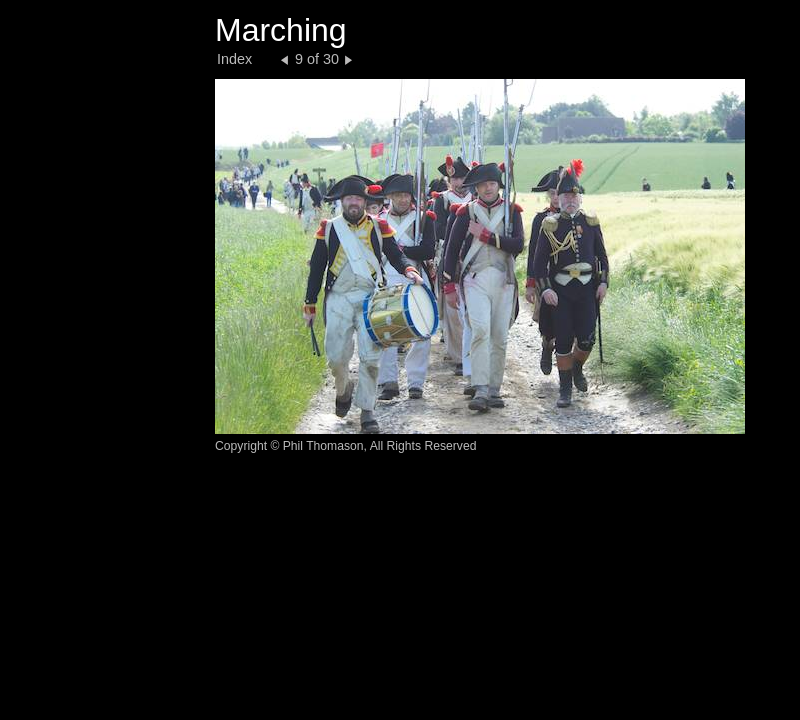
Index (234, 59)
